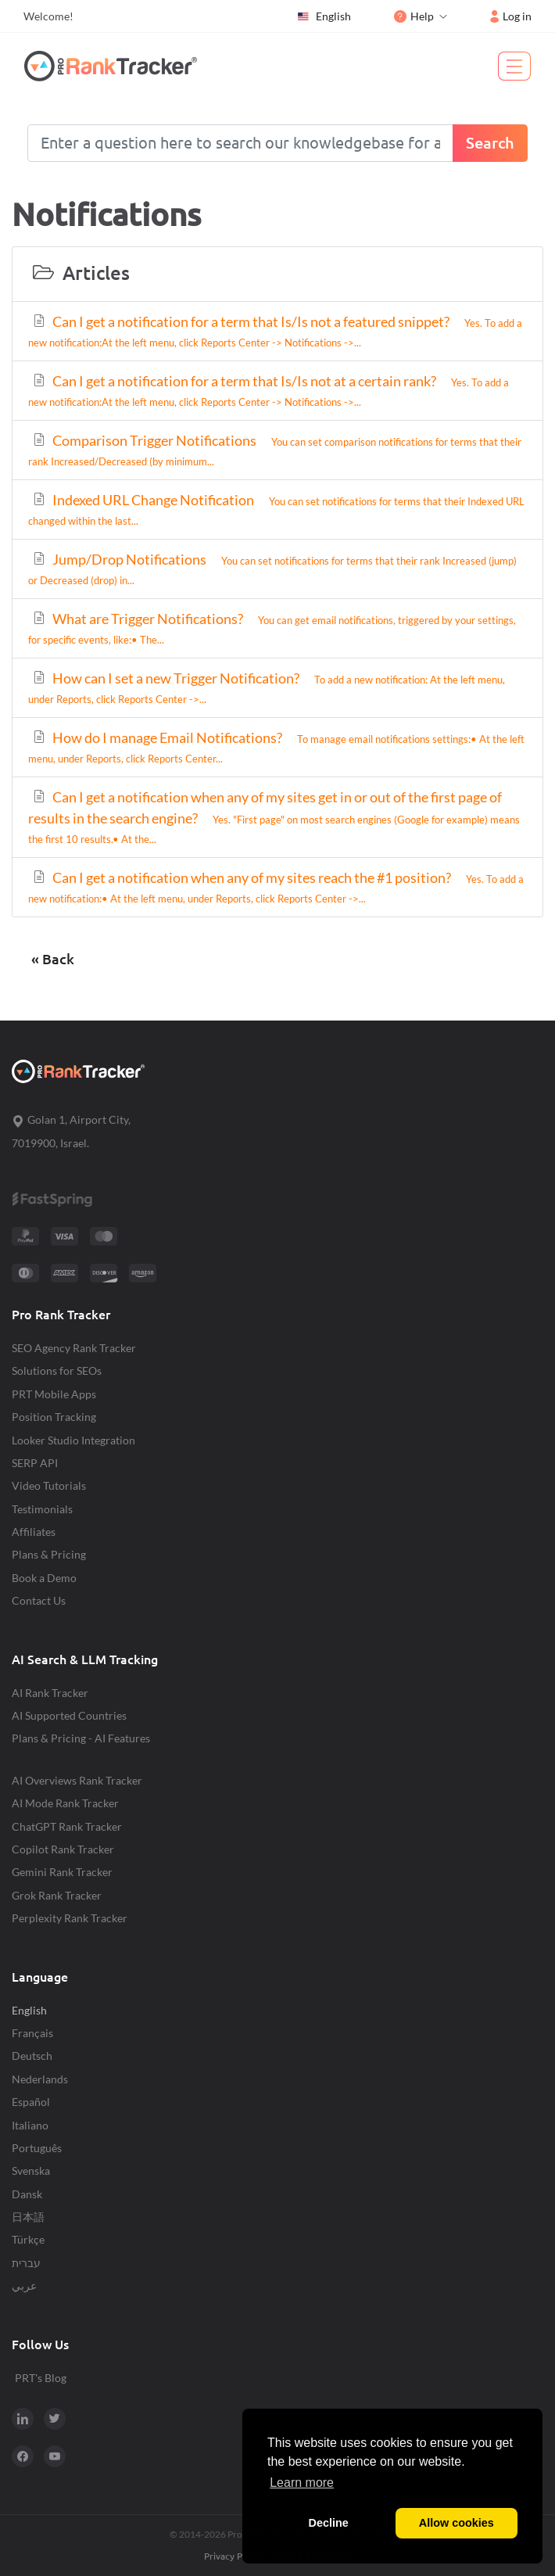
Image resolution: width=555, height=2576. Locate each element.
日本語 (28, 2216)
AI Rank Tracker (50, 1692)
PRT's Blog (40, 2377)
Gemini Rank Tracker (62, 1871)
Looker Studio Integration (73, 1440)
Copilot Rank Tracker (63, 1849)
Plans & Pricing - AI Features (81, 1738)
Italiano (30, 2125)
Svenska (31, 2170)
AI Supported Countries (69, 1715)
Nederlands (40, 2079)
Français (32, 2033)
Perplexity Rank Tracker (69, 1918)
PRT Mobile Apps (54, 1394)
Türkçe (28, 2239)
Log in (511, 16)
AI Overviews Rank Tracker (77, 1780)
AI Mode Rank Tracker (65, 1803)
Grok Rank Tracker (57, 1895)
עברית (26, 2262)
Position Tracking (54, 1416)
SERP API (35, 1462)
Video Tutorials (49, 1485)
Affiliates (34, 1531)
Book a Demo (44, 1577)
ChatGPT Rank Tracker (67, 1826)
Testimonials (42, 1509)
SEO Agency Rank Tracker (74, 1347)
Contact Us (39, 1600)
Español (31, 2101)
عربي (24, 2285)
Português (37, 2147)
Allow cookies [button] (456, 2523)
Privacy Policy (233, 2556)
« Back (52, 959)
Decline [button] (329, 2523)
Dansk (27, 2194)
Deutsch (32, 2055)
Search (490, 143)
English (323, 16)
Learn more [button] (302, 2482)
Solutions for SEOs (57, 1370)
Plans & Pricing (49, 1554)
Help (414, 16)
